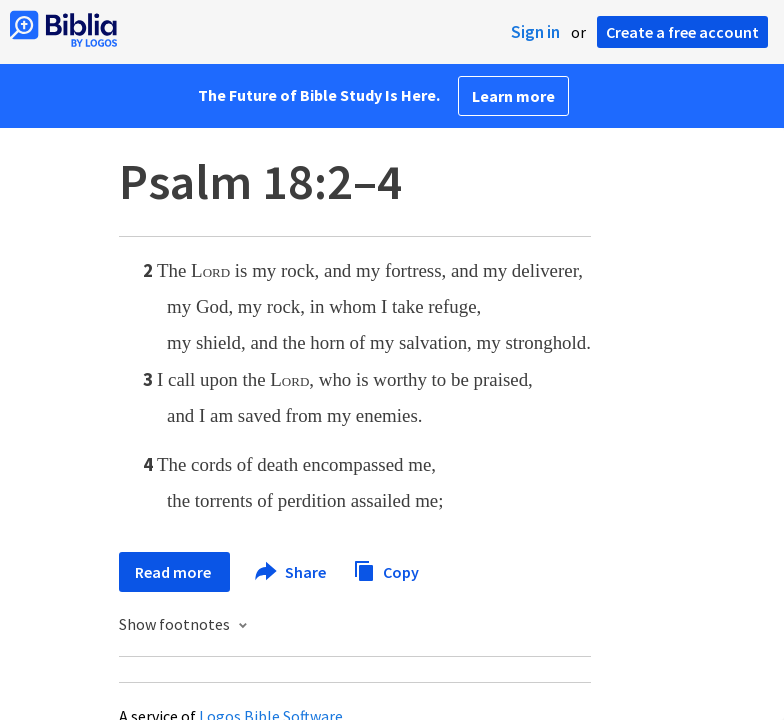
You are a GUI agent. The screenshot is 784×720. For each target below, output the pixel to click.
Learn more (513, 96)
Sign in (535, 32)
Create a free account (682, 32)
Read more (174, 572)
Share (291, 572)
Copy (386, 569)
